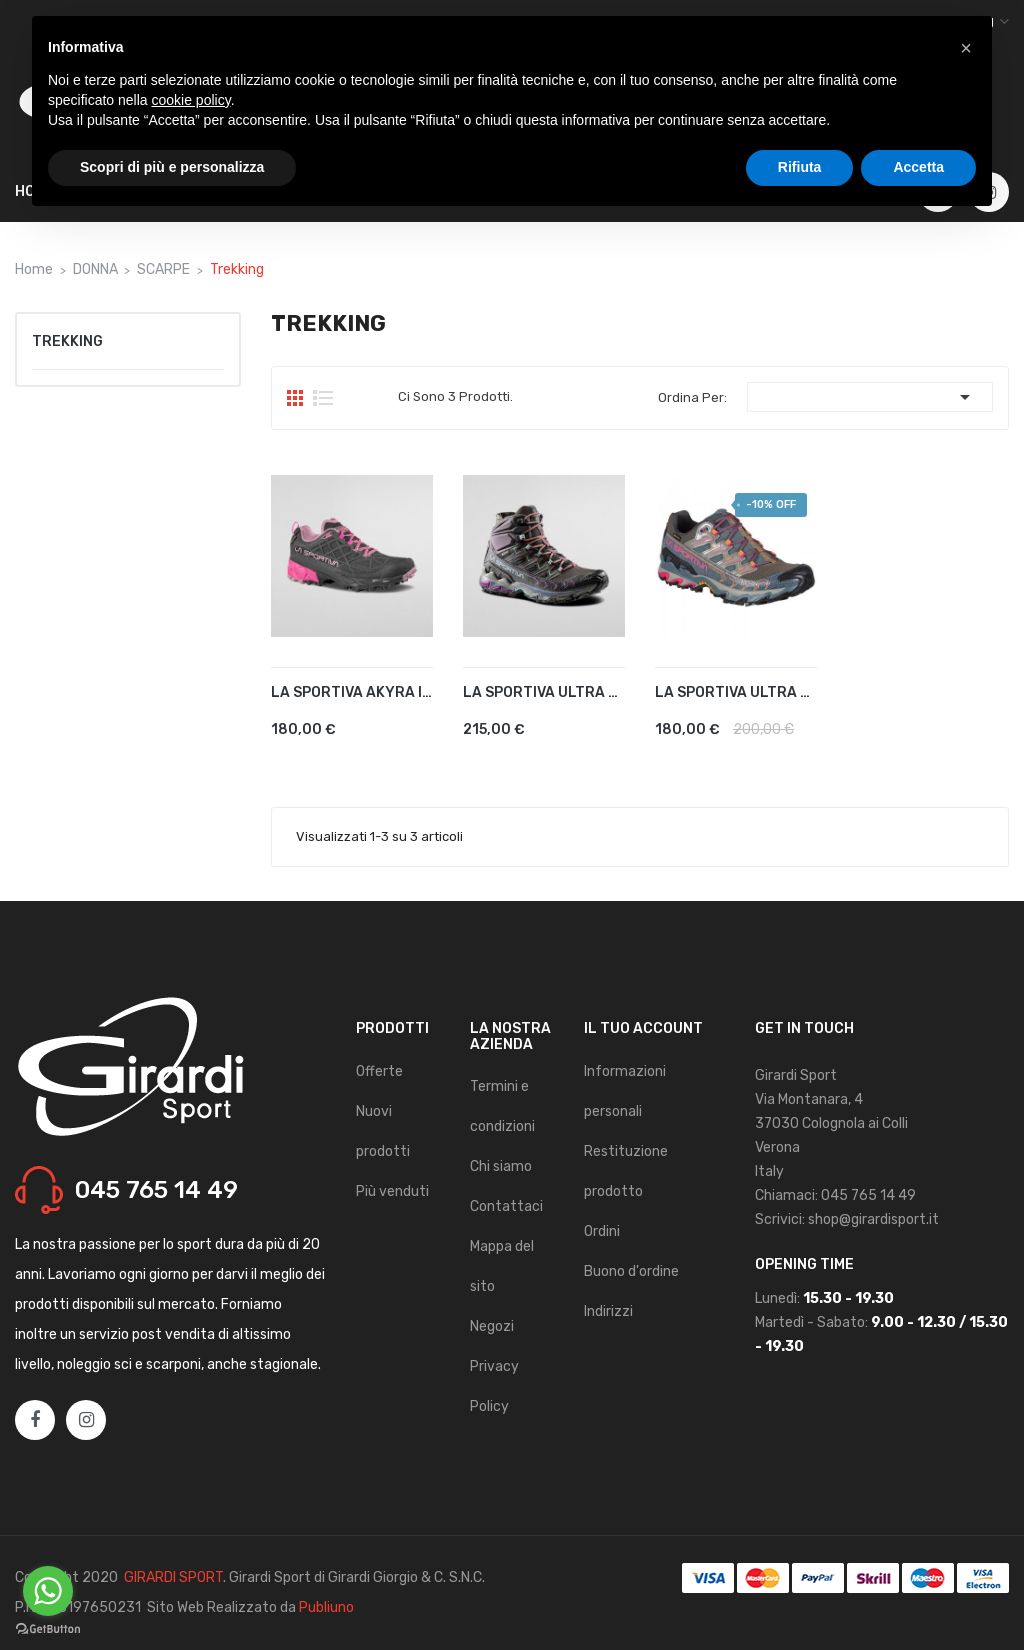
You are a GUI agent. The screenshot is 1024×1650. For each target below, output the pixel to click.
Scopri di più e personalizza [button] (172, 167)
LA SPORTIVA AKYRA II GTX (352, 692)
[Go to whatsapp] (48, 1591)
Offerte (379, 1071)
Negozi (492, 1326)
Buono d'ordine (631, 1271)
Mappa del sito (502, 1266)
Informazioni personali (625, 1091)
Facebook (35, 1421)
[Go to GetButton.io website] (48, 1629)
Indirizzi (608, 1311)
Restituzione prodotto (626, 1171)
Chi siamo (501, 1166)
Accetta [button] (918, 167)
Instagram (86, 1421)
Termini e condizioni (502, 1106)
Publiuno (326, 1607)
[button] (966, 48)
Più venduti (392, 1191)
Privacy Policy (494, 1386)
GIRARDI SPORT (173, 1577)
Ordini (602, 1231)
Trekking (67, 341)
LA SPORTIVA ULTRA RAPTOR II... (544, 692)
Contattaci (506, 1206)
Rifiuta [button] (800, 167)
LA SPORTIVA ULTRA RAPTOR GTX (736, 692)
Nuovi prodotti (383, 1131)
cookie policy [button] (191, 100)
